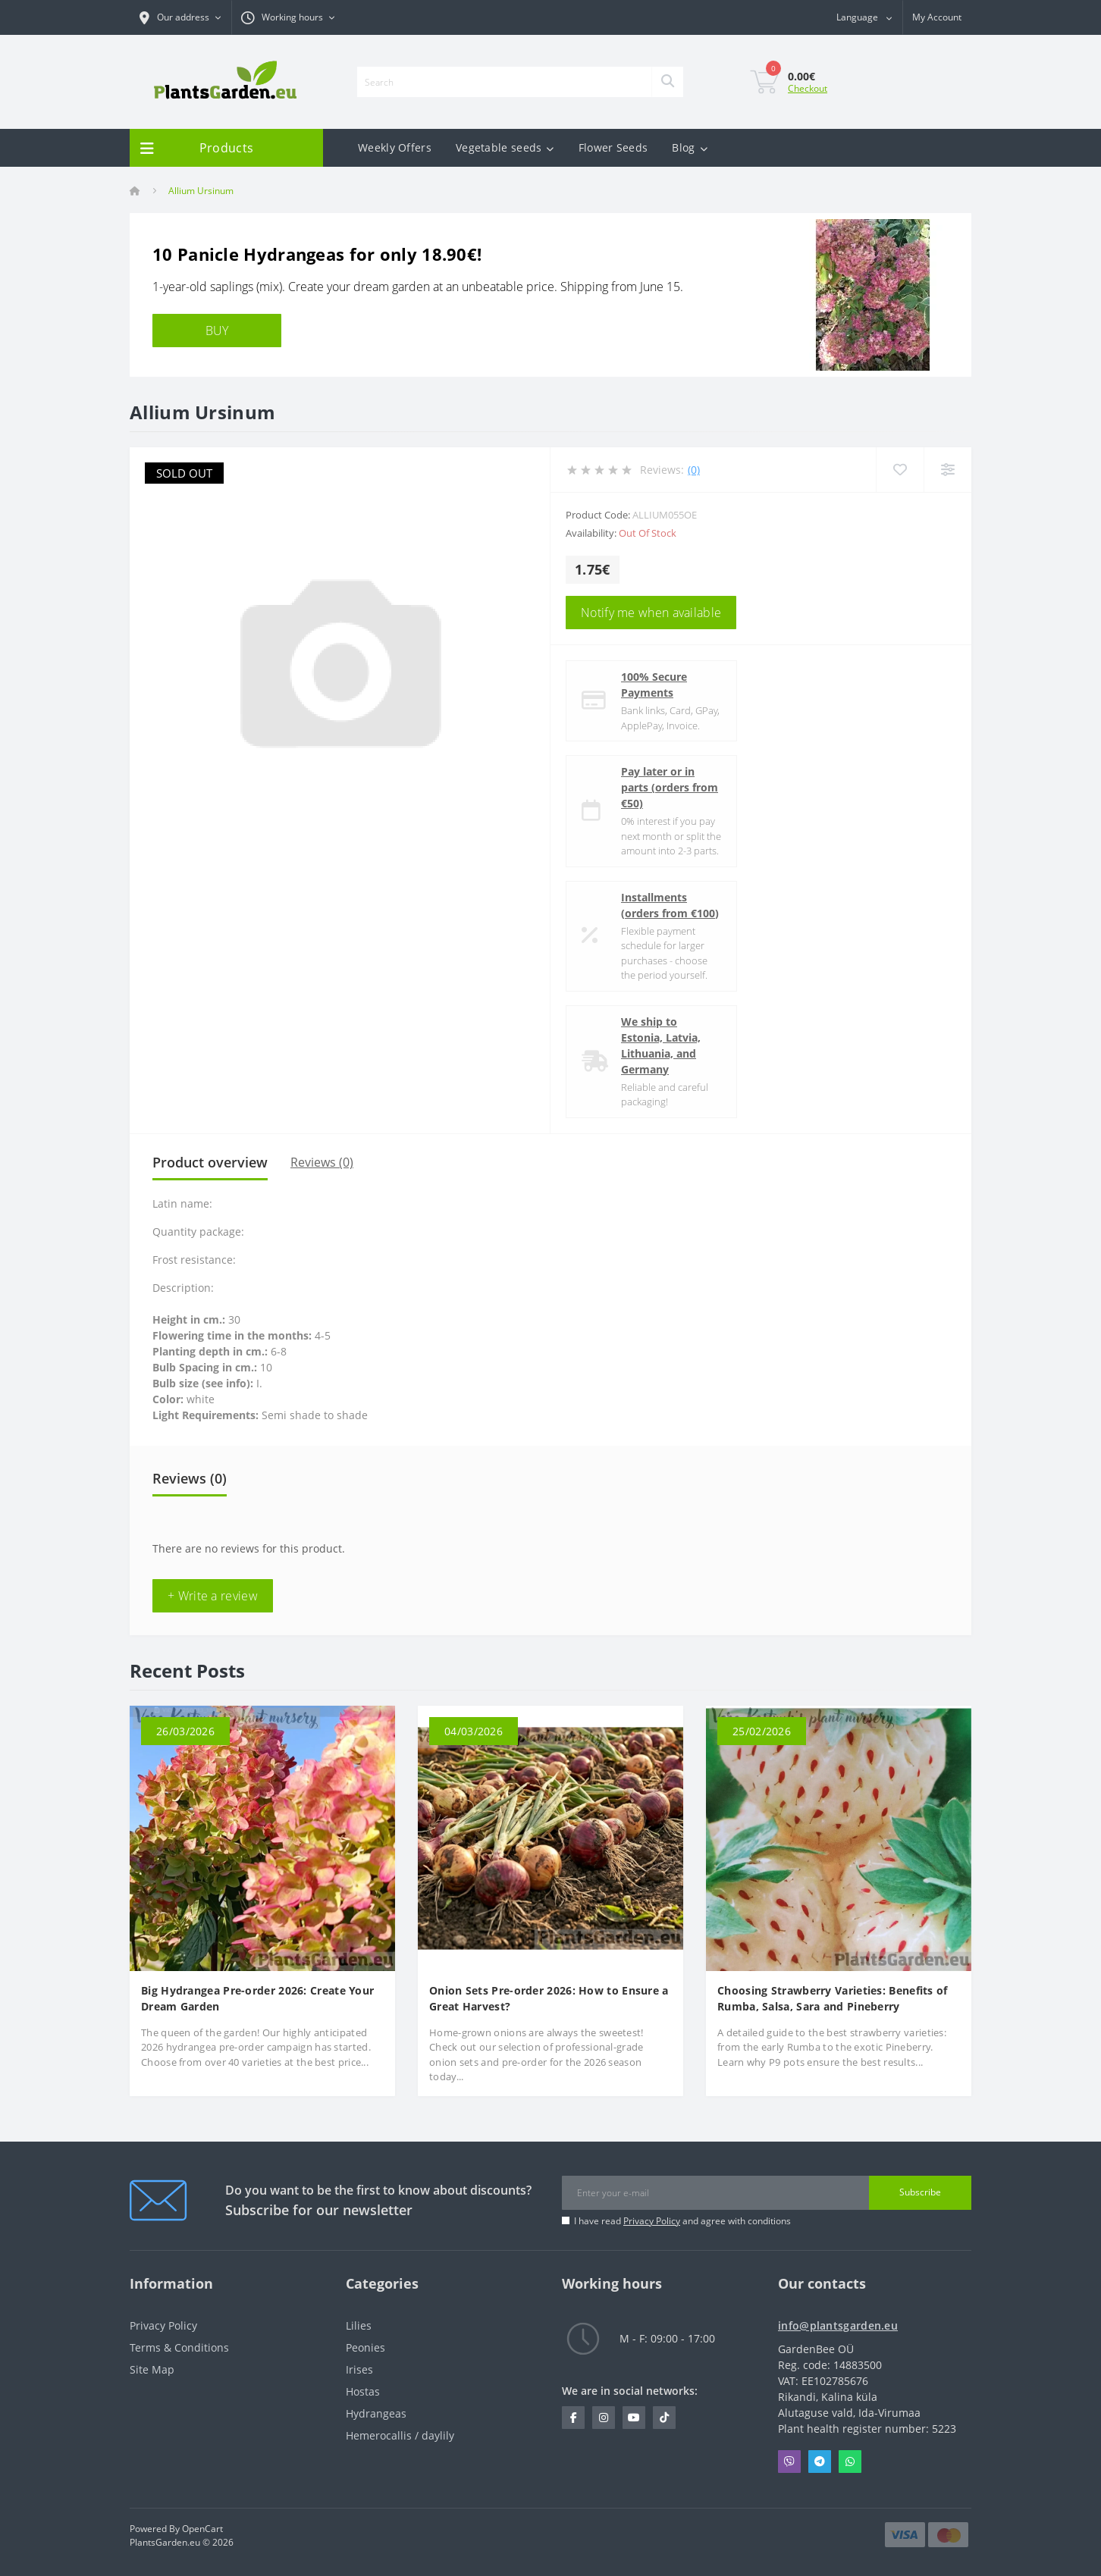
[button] (288, 17)
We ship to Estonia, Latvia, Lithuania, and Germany (661, 1045)
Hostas (363, 2391)
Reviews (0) (321, 1162)
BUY (216, 330)
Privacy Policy (651, 2220)
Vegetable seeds (505, 147)
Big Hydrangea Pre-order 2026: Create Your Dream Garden (257, 1998)
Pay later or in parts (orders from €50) (669, 787)
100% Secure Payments (654, 684)
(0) (694, 469)
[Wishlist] (900, 469)
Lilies (359, 2325)
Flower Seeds (613, 147)
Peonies (365, 2347)
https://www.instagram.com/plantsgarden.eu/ (603, 2417)
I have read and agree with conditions (682, 2220)
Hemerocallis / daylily (400, 2435)
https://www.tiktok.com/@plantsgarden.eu (664, 2417)
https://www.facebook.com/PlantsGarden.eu (573, 2417)
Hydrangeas (376, 2413)
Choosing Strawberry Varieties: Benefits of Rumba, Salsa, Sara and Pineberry (832, 1998)
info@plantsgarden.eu (838, 2325)
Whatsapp (850, 2461)
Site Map (152, 2369)
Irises (359, 2369)
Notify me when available (651, 612)
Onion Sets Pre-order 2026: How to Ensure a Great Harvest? (549, 1998)
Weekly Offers (394, 147)
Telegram (819, 2461)
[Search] (667, 82)
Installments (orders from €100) (670, 905)
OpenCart (202, 2528)
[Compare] (947, 469)
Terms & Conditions (179, 2347)
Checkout (807, 88)
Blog (689, 147)
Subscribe (920, 2192)
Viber (789, 2461)
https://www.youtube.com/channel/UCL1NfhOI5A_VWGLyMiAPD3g (634, 2417)
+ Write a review (213, 1595)
